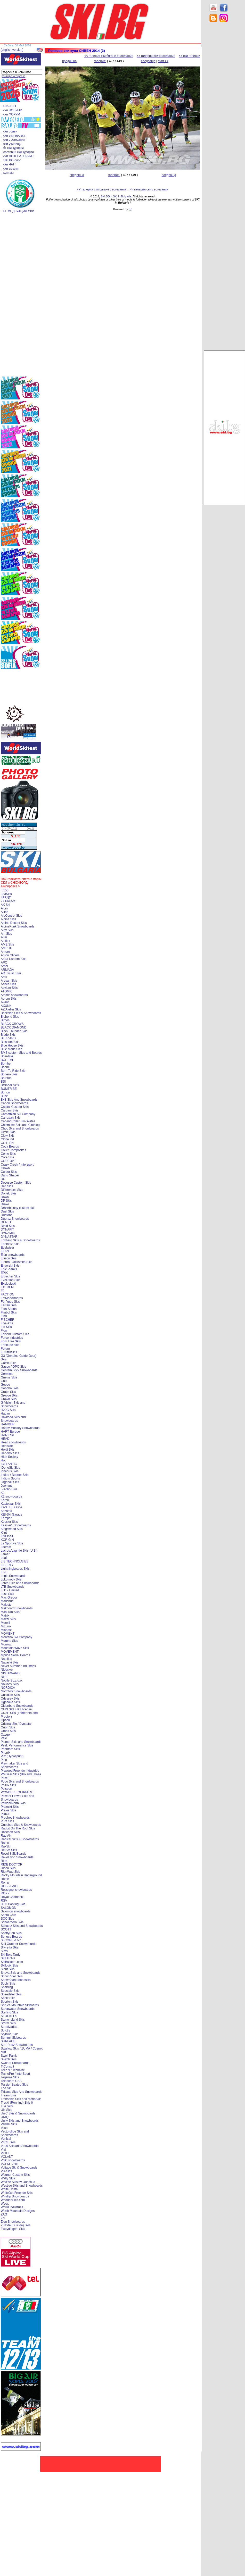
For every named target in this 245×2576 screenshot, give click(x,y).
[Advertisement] (224, 108)
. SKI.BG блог (11, 160)
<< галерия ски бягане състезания (108, 56)
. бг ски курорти (13, 148)
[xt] (130, 209)
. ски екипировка (13, 135)
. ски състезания (13, 139)
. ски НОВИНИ (12, 110)
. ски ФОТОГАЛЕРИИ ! (18, 156)
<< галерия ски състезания (156, 56)
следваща (148, 61)
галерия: (100, 61)
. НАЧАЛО (9, 106)
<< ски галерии (189, 56)
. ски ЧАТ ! (9, 164)
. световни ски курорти (18, 152)
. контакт (8, 172)
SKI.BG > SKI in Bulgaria (116, 196)
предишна (69, 61)
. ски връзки (10, 168)
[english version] (12, 50)
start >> (163, 61)
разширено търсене (13, 76)
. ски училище (11, 144)
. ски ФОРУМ (11, 114)
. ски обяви (9, 131)
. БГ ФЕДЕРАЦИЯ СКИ (18, 211)
